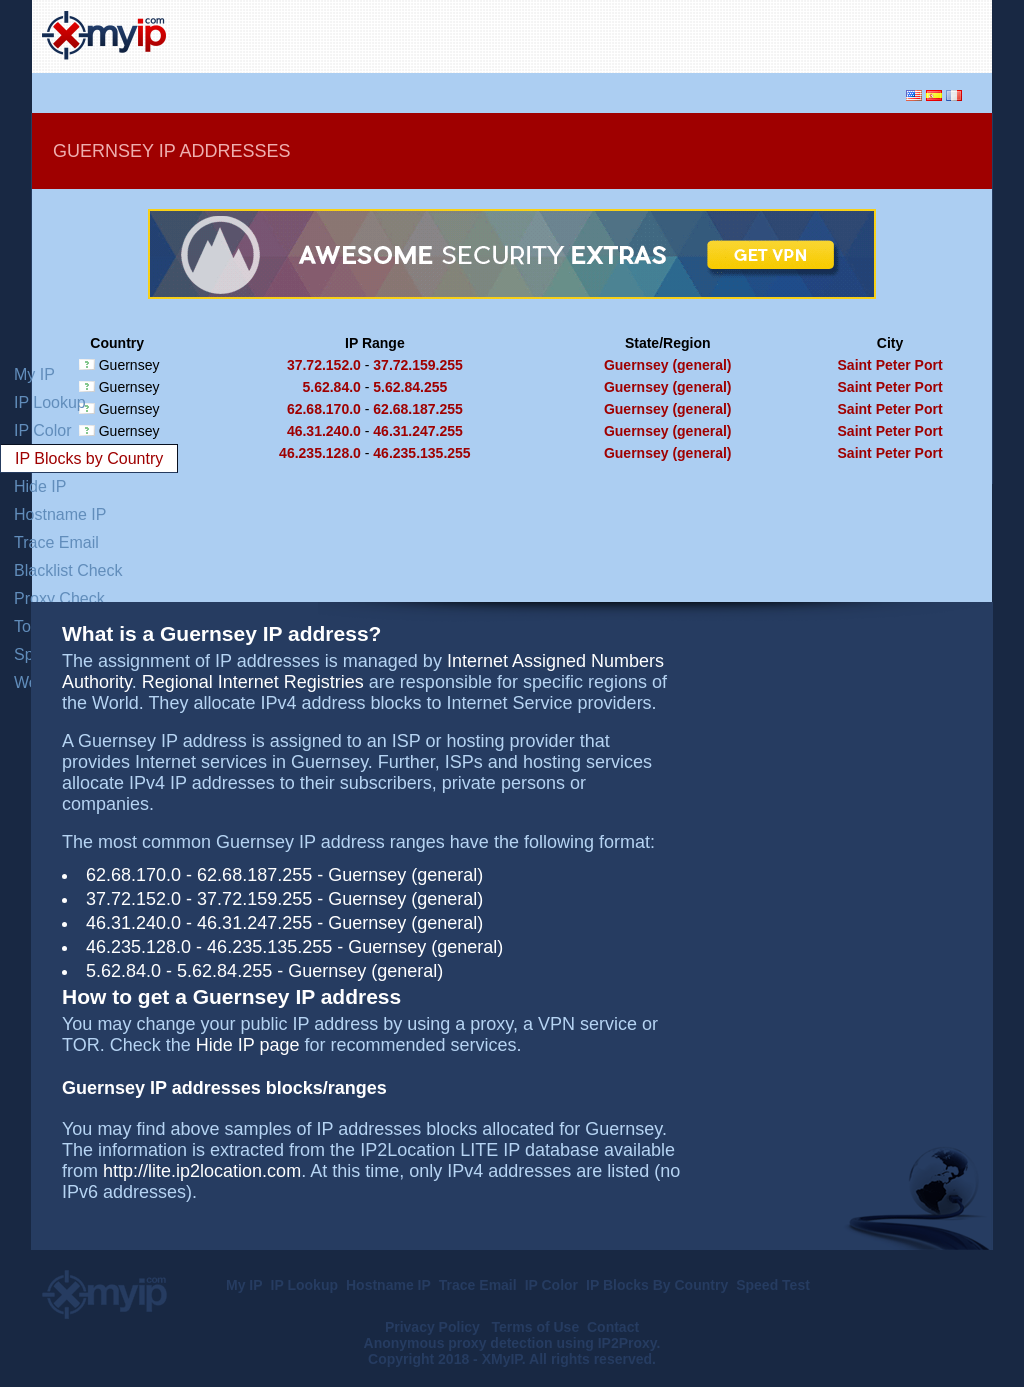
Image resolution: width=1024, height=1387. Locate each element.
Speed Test (773, 1285)
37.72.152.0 (324, 365)
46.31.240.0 (324, 431)
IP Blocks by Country (89, 458)
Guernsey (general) (668, 365)
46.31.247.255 (418, 431)
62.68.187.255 (418, 409)
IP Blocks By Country (657, 1285)
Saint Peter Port (890, 365)
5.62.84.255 (410, 387)
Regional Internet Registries (253, 682)
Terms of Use (536, 1327)
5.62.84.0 (331, 387)
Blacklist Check (68, 570)
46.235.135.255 (421, 453)
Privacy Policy (434, 1327)
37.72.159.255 (418, 365)
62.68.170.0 (324, 409)
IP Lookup (50, 402)
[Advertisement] (748, 34)
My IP (34, 374)
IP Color (43, 430)
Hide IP (40, 486)
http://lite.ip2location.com (202, 1171)
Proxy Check (59, 598)
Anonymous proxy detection (458, 1343)
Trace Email (56, 542)
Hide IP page (248, 1045)
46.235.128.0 (320, 453)
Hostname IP (60, 514)
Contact (613, 1327)
